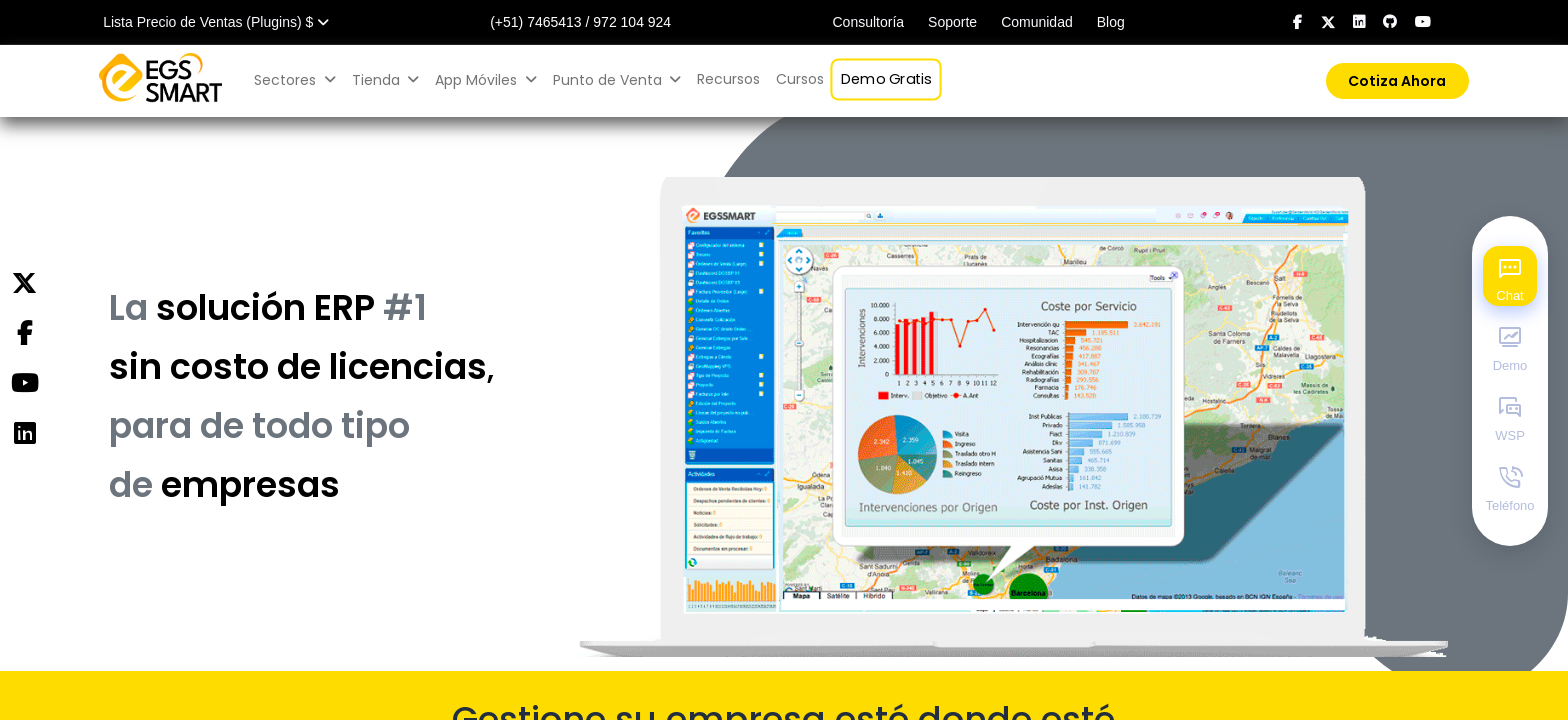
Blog (1111, 22)
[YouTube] (24, 384)
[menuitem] (728, 79)
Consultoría (868, 22)
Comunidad (1037, 22)
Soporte (952, 22)
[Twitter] (24, 284)
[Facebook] (24, 334)
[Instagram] (24, 434)
